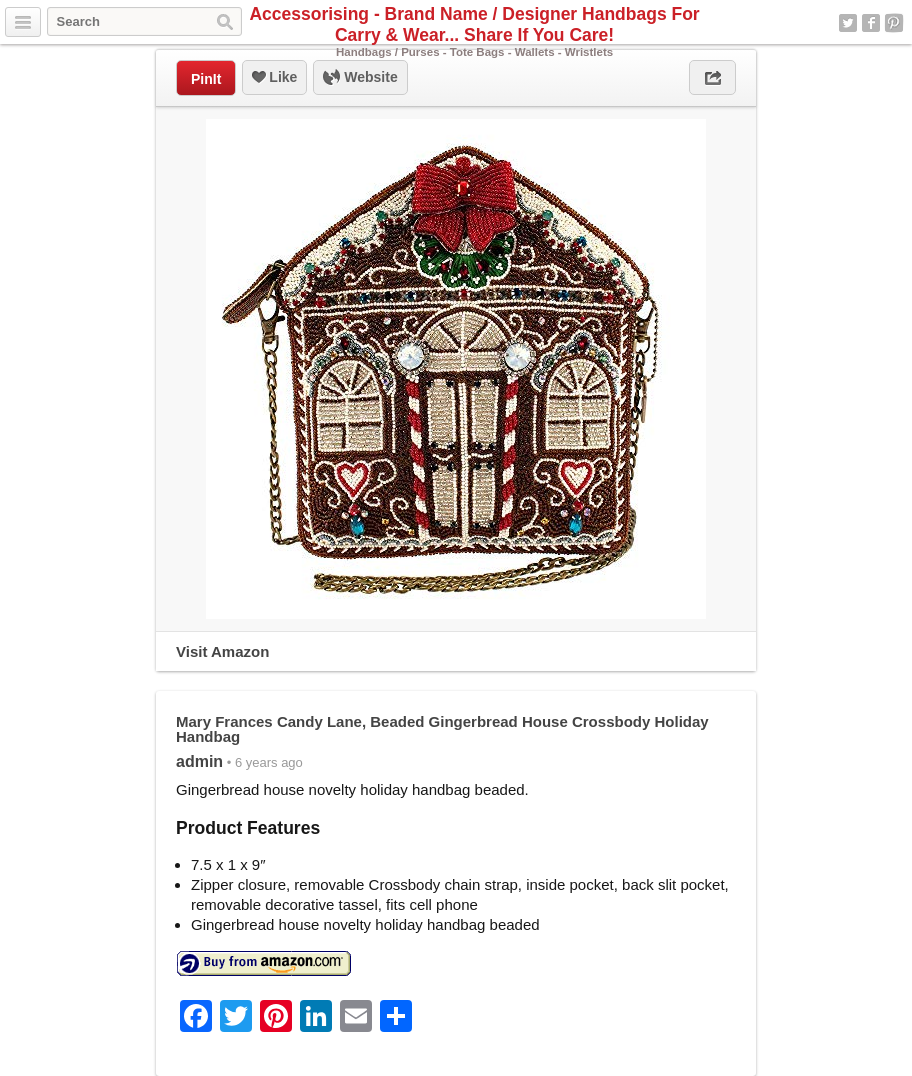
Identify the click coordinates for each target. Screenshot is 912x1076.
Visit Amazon (222, 651)
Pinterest (894, 23)
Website (360, 78)
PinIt (206, 79)
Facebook (871, 23)
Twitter (848, 23)
